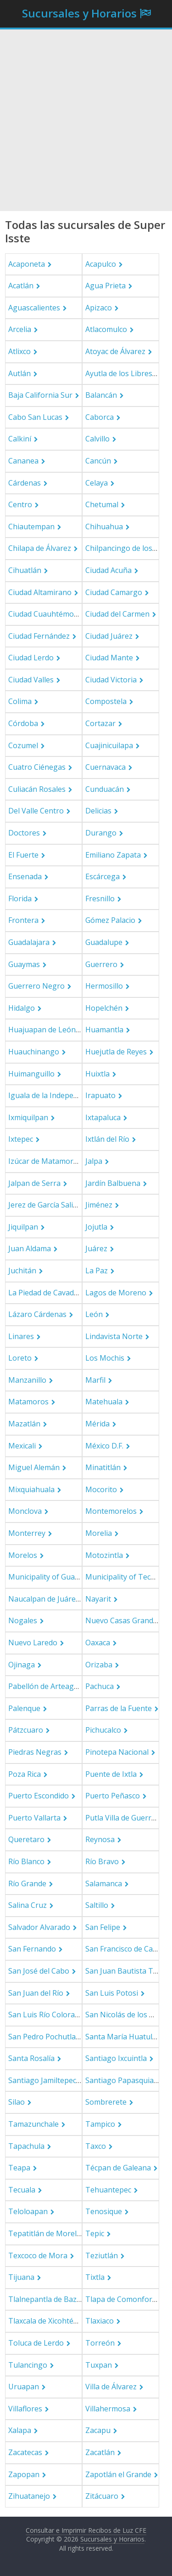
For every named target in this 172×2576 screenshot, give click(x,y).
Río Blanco (26, 1861)
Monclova (25, 1511)
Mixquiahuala (31, 1489)
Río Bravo (102, 1861)
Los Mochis (104, 1358)
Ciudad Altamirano (40, 592)
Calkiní (19, 439)
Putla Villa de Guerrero (124, 1818)
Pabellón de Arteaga (43, 1686)
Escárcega (102, 876)
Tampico (100, 2124)
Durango (101, 833)
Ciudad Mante (109, 658)
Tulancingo (27, 2365)
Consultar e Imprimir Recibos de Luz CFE (86, 2530)
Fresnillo (100, 898)
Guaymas (24, 964)
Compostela (106, 701)
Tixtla (95, 2277)
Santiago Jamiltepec (42, 2080)
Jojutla (96, 1227)
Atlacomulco (106, 329)
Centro (20, 504)
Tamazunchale (33, 2124)
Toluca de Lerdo (36, 2343)
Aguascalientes (34, 308)
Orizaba (98, 1665)
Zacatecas (25, 2452)
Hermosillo (104, 986)
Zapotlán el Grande (118, 2474)
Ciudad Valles (31, 680)
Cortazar (100, 723)
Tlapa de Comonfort (120, 2299)
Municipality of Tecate (123, 1577)
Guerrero (101, 964)
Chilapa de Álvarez (39, 548)
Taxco (95, 2146)
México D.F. (104, 1446)
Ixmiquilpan (28, 1117)
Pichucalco (103, 1730)
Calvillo (97, 439)
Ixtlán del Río (107, 1139)
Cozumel (23, 745)
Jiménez (98, 1205)
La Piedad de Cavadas (45, 1293)
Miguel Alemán (34, 1467)
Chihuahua (104, 526)
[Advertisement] (86, 120)
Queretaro (26, 1839)
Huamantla (104, 1030)
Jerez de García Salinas (46, 1205)
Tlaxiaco (99, 2321)
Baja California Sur (40, 395)
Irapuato (100, 1095)
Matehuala (103, 1402)
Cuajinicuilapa (109, 745)
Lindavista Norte (114, 1336)
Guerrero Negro (36, 986)
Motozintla (104, 1555)
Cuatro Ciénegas (37, 767)
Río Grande (27, 1883)
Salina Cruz (27, 1905)
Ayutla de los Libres (118, 373)
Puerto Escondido (38, 1796)
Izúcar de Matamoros (45, 1161)
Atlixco (19, 351)
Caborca (99, 417)
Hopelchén (103, 1008)
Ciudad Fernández (39, 636)
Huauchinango (33, 1052)
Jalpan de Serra (34, 1183)
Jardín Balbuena (112, 1183)
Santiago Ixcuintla (116, 2058)
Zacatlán (100, 2452)
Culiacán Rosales (37, 789)
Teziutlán (101, 2255)
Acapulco (100, 264)
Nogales (22, 1620)
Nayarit (98, 1599)
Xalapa (19, 2430)
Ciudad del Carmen (117, 614)
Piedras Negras (34, 1752)
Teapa (19, 2168)
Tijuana (21, 2277)
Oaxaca (97, 1642)
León (94, 1314)
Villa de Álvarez (111, 2386)
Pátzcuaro (25, 1730)
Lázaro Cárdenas (37, 1314)
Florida (20, 898)
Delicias (98, 811)
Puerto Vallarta (34, 1818)
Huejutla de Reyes (116, 1052)
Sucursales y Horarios (79, 13)
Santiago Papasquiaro (123, 2080)
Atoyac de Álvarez (115, 351)
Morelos (22, 1555)
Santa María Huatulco (122, 2037)
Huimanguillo (31, 1074)
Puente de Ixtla (111, 1774)
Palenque (24, 1708)
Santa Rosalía (31, 2058)
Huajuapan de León (42, 1030)
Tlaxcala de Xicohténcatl (49, 2321)
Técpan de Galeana (118, 2168)
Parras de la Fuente (118, 1708)
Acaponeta (26, 264)
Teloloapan (28, 2211)
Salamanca (103, 1883)
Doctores (24, 833)
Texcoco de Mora (37, 2255)
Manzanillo (27, 1380)
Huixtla (97, 1074)
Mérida (97, 1424)
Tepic (94, 2233)
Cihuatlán (24, 570)
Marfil (95, 1380)
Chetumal (101, 504)
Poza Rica (24, 1774)
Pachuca (99, 1686)
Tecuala (21, 2190)
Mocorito (101, 1489)
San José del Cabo (38, 1971)
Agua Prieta (105, 285)
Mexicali (22, 1446)
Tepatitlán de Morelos (46, 2233)
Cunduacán (104, 789)
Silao (16, 2102)
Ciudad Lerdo (31, 658)
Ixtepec (20, 1139)
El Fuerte (23, 855)
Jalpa (93, 1161)
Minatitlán (103, 1467)
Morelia (98, 1533)
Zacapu (98, 2430)
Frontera (23, 920)
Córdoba (23, 723)
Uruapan (23, 2386)
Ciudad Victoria (111, 680)
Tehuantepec (108, 2190)
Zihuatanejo (29, 2496)
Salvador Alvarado (39, 1927)
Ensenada (25, 876)
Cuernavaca (105, 767)
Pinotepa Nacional (117, 1752)
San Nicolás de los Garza (127, 2014)
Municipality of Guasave (49, 1577)
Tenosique (103, 2211)
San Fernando (32, 1949)
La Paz (96, 1270)
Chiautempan (31, 526)
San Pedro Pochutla (42, 2037)
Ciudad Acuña (108, 570)
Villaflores (25, 2409)
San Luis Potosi (111, 1993)
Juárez (96, 1248)
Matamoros (28, 1402)
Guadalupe (103, 942)
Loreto (20, 1358)
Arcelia (19, 329)
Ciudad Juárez (109, 636)
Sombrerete (106, 2102)
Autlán (19, 373)
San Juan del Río (35, 1993)
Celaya (96, 483)
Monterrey (26, 1533)
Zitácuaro (101, 2496)
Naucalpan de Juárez (43, 1599)
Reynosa (100, 1839)
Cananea (23, 461)
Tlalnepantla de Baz (42, 2299)
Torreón (100, 2343)
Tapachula (26, 2146)
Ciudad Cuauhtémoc (42, 614)
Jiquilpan (23, 1227)
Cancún (98, 461)
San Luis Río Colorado (45, 2014)
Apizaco (98, 308)
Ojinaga (21, 1665)
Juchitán (22, 1270)
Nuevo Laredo (32, 1642)
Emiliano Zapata (113, 855)
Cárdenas (24, 483)
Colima (20, 701)
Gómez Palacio (110, 920)
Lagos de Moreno (115, 1293)
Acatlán (20, 285)
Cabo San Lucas (35, 417)
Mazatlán (24, 1424)
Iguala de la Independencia (54, 1095)
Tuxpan (98, 2365)
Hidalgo (21, 1008)
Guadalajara (29, 942)
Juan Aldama (29, 1248)
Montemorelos (111, 1511)
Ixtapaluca (103, 1117)
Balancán (101, 395)
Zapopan (23, 2474)
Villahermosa (107, 2409)
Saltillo (96, 1905)
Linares (21, 1336)
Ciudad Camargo (113, 592)
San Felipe (102, 1927)
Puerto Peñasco (112, 1796)
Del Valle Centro (36, 811)
